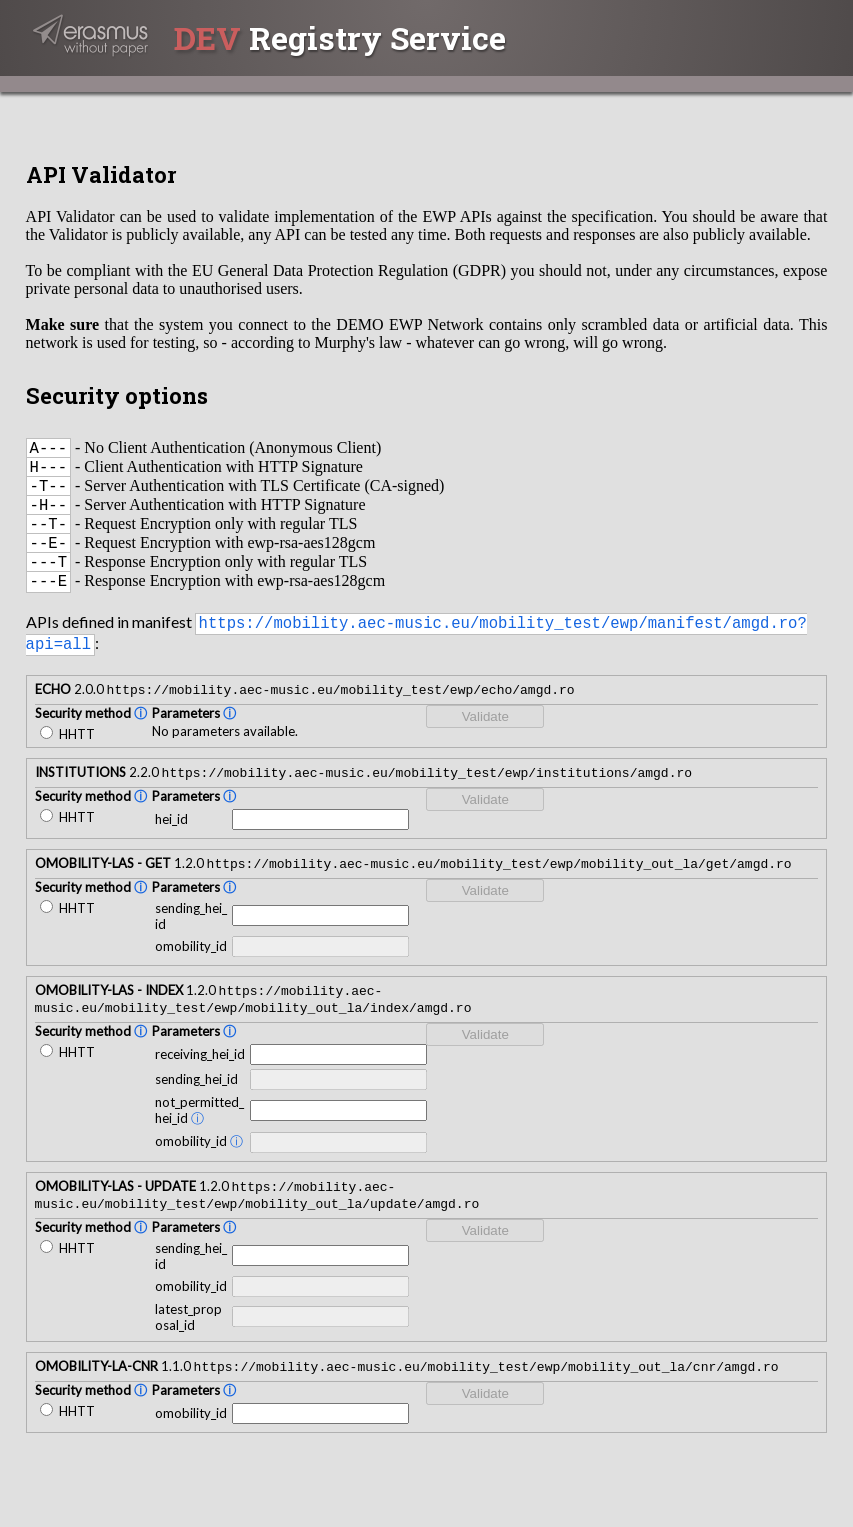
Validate (485, 743)
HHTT (67, 761)
